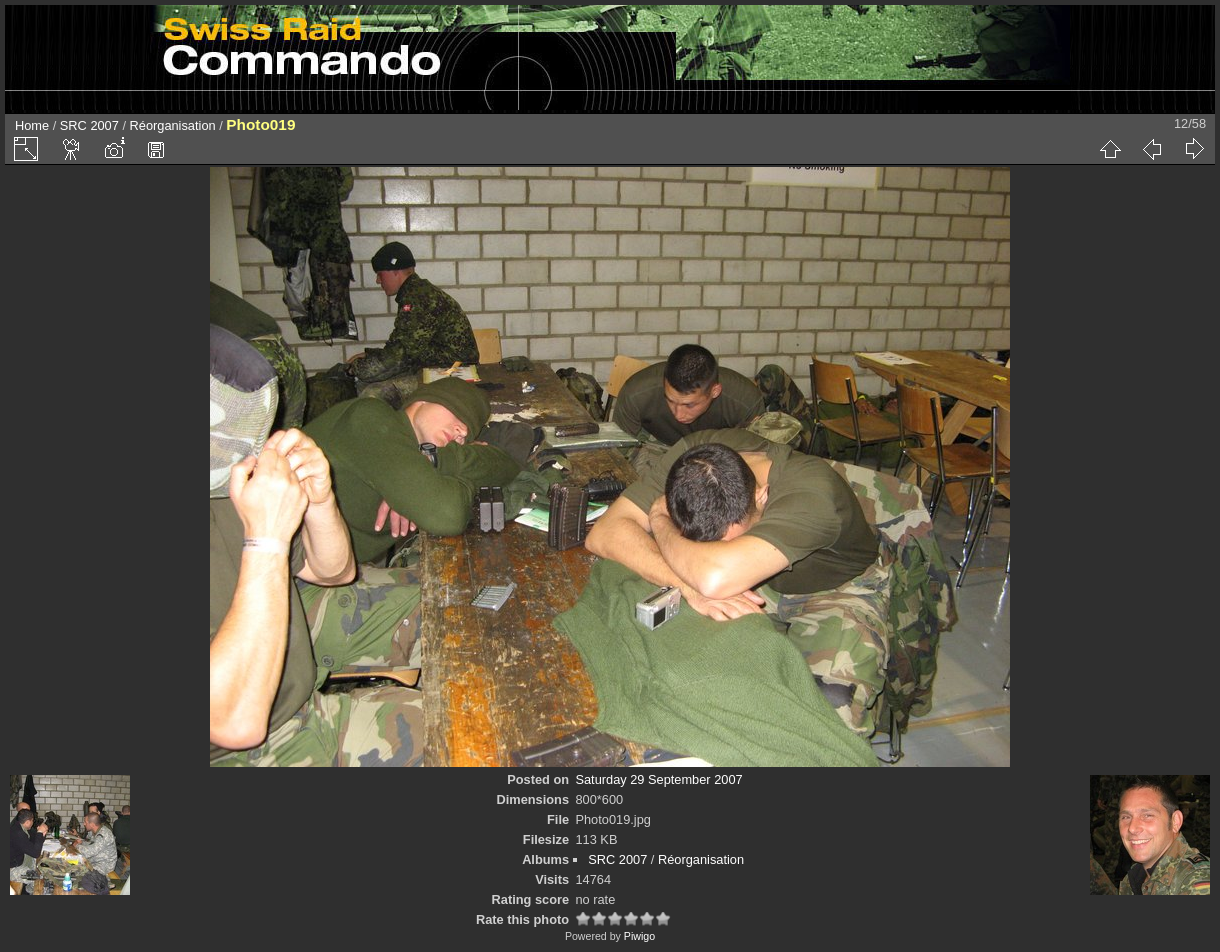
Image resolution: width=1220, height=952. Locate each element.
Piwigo (639, 936)
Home (32, 125)
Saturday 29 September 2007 (658, 779)
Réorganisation (173, 125)
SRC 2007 (89, 125)
